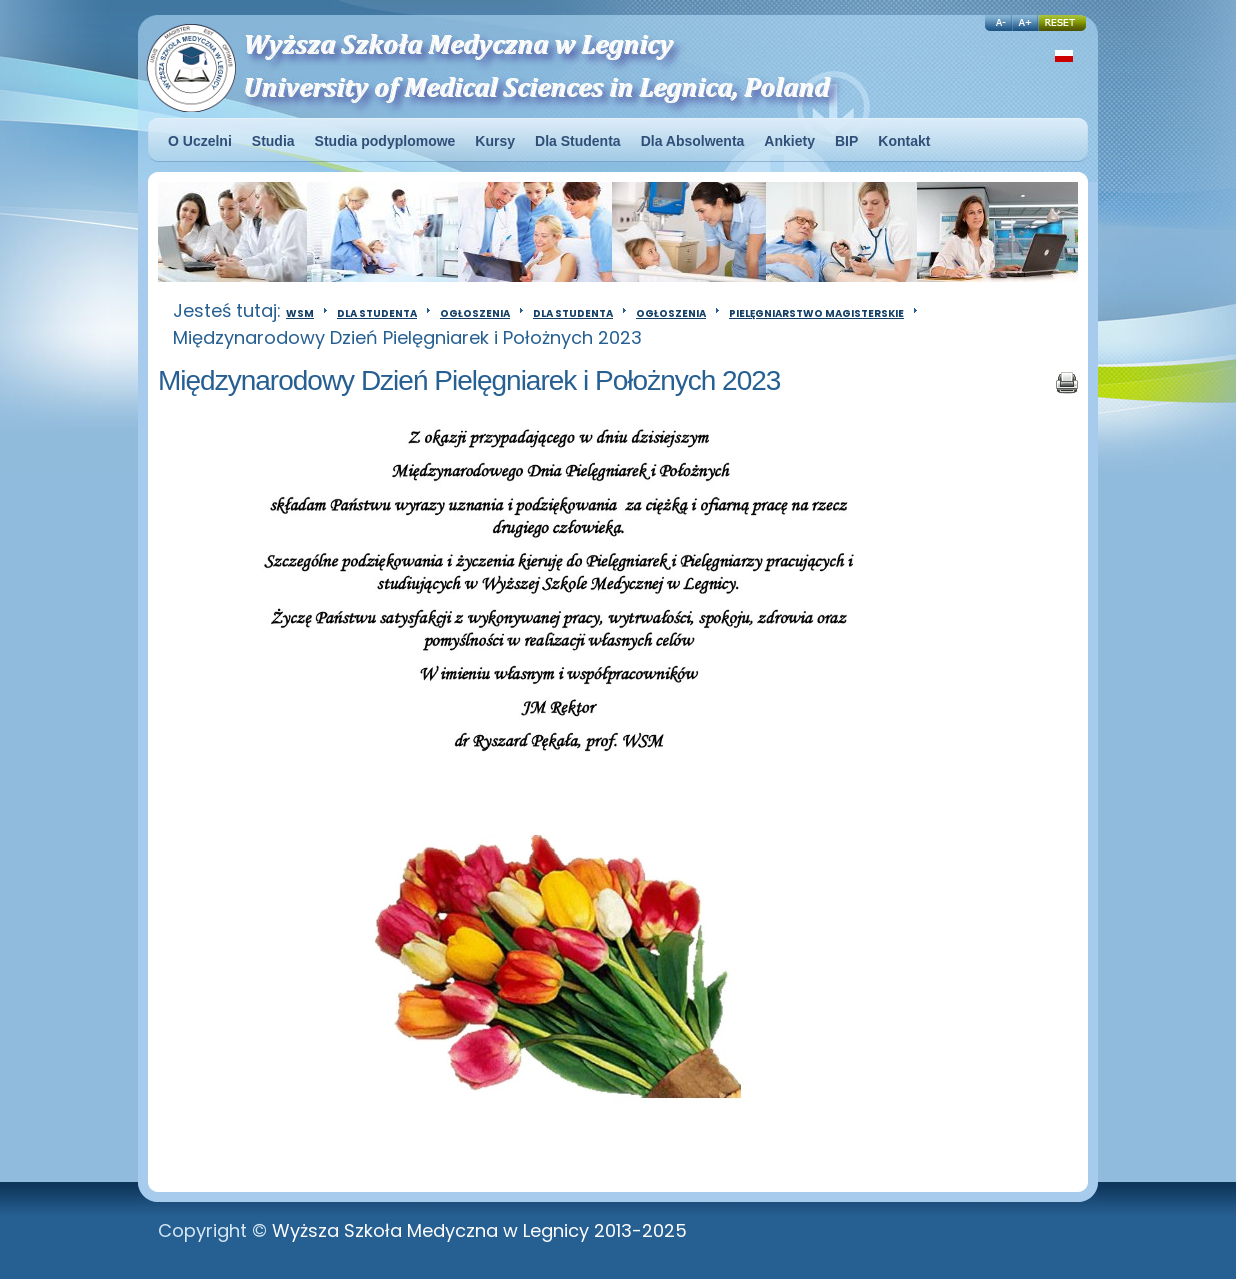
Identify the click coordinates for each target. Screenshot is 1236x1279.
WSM (300, 313)
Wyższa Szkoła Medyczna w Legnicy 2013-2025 (479, 1230)
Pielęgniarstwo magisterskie (816, 313)
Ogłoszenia (475, 313)
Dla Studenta (377, 313)
